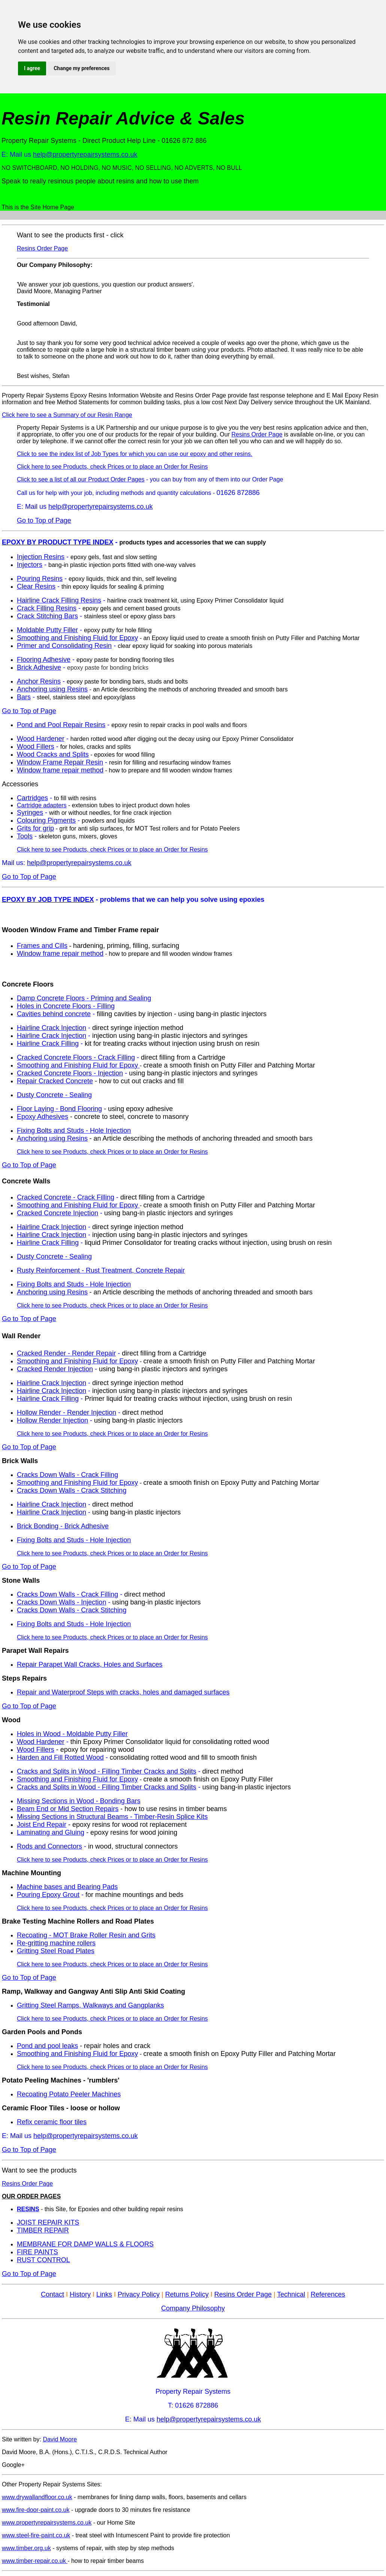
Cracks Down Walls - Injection (61, 1602)
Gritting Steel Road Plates (55, 1951)
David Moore (60, 2439)
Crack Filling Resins (46, 608)
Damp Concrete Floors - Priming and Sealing (84, 998)
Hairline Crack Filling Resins (59, 600)
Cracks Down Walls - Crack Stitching (71, 1490)
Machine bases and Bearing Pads (67, 1887)
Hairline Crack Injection (51, 1028)
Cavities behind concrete (54, 1014)
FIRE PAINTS (37, 2252)
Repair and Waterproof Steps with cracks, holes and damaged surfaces (123, 1692)
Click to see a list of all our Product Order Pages (81, 479)
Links (104, 2294)
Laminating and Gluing (50, 1832)
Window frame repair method (60, 770)
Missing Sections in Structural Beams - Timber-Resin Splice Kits (112, 1816)
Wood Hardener (40, 738)
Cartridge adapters (42, 805)
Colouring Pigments (46, 820)
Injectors (29, 564)
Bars (24, 697)
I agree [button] (32, 68)
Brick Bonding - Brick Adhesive (63, 1526)
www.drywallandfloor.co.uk (37, 2497)
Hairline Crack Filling (48, 1043)
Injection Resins (40, 557)
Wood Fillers (35, 746)
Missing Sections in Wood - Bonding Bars (79, 1801)
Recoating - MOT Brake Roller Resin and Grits (86, 1935)
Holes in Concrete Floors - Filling (66, 1006)
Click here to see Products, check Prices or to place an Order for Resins (112, 466)
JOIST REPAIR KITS (48, 2222)
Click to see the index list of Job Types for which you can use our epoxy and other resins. (134, 454)
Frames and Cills (42, 945)
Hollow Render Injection (52, 1420)
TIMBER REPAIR (43, 2230)
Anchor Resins (39, 681)
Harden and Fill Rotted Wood (60, 1757)
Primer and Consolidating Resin (64, 645)
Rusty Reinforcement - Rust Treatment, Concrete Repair (101, 1270)
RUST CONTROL (43, 2260)
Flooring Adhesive (43, 659)
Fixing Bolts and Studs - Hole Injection (74, 1130)
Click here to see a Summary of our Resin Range (67, 415)
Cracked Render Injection (55, 1369)
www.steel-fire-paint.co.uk (36, 2535)
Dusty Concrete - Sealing (54, 1095)
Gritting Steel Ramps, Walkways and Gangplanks (90, 2005)
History (80, 2294)
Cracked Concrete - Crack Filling (65, 1197)
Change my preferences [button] (81, 68)
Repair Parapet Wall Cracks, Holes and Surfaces (90, 1664)
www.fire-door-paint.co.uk (36, 2510)
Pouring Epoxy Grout (48, 1894)
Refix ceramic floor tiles (52, 2122)
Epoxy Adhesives (42, 1116)
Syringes (30, 812)
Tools (25, 836)
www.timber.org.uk (26, 2548)
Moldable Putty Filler (47, 630)
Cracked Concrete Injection (57, 1213)
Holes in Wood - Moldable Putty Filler (72, 1734)
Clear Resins (36, 586)
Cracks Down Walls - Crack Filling (67, 1474)
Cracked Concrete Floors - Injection (70, 1073)
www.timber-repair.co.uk (34, 2561)
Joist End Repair (41, 1824)
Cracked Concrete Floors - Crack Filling (76, 1057)
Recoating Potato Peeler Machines (69, 2094)
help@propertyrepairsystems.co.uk (85, 154)
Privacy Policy (139, 2294)
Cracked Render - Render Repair (66, 1353)
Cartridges (32, 798)
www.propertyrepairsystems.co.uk (46, 2522)
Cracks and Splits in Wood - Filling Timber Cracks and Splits (106, 1771)
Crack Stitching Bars (47, 616)
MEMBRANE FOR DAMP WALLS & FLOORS (85, 2244)
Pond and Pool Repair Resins (61, 725)
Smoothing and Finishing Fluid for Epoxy (77, 638)
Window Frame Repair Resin (60, 762)
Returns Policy (187, 2294)
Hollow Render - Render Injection (66, 1412)
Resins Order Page (42, 248)
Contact (52, 2294)
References (328, 2294)
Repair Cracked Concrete (55, 1081)
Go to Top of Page (44, 520)
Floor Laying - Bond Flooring (59, 1109)
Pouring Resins (40, 578)
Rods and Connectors (49, 1846)
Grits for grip (35, 828)
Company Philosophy (193, 2308)
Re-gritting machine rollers (56, 1943)
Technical (291, 2294)
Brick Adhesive (39, 667)
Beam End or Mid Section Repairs (67, 1809)
